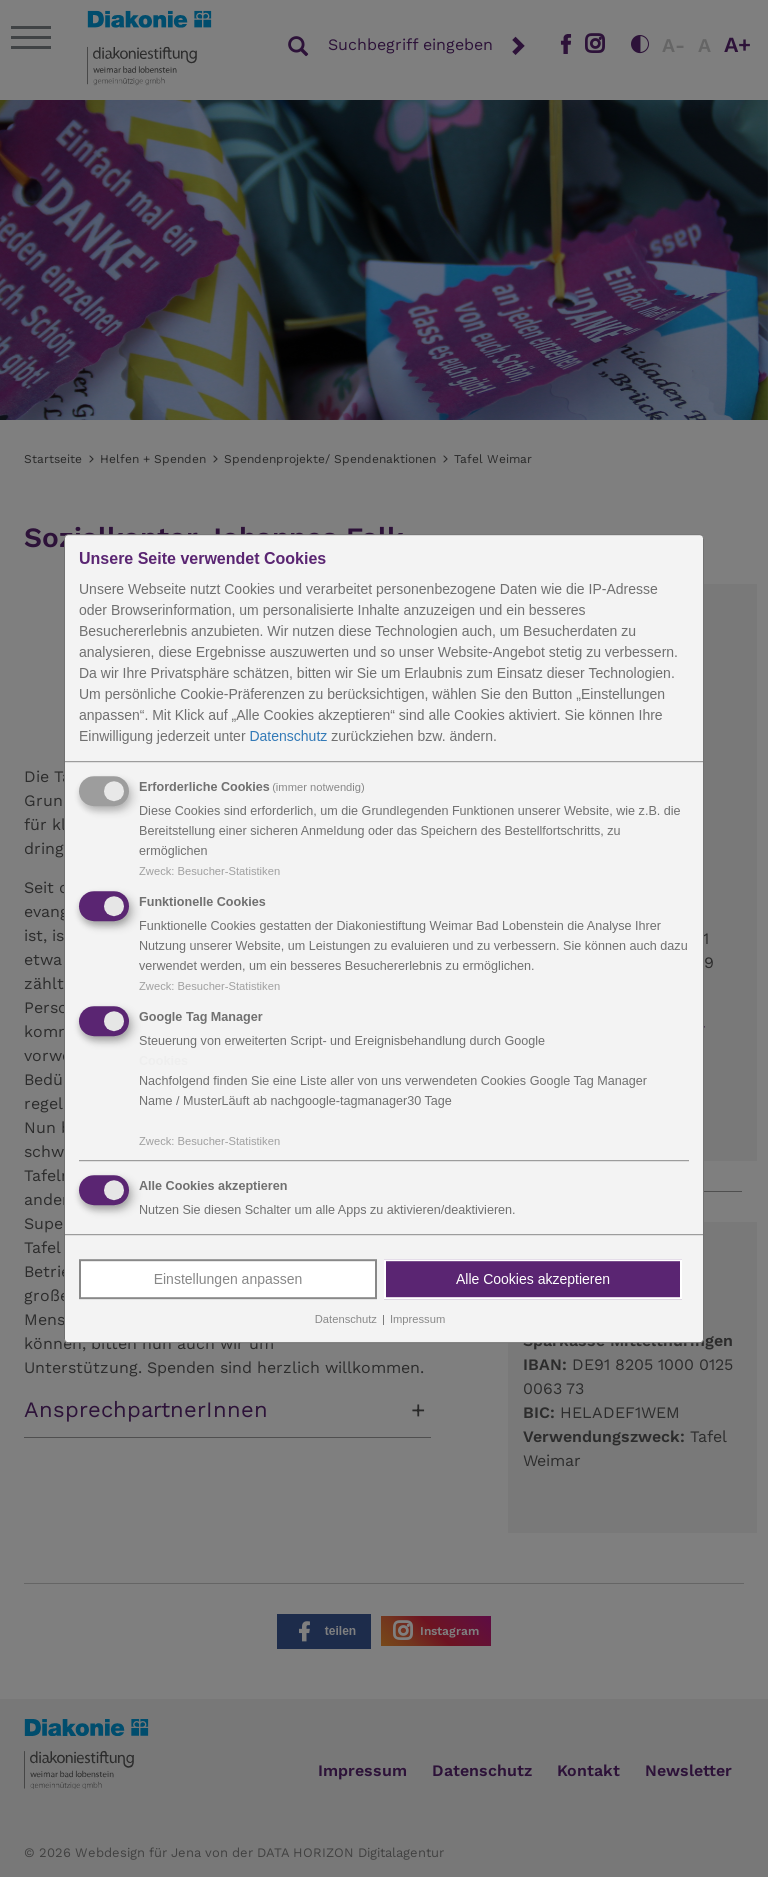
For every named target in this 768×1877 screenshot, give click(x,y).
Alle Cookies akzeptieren (533, 1280)
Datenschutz (288, 736)
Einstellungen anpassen (228, 1280)
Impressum (417, 1320)
